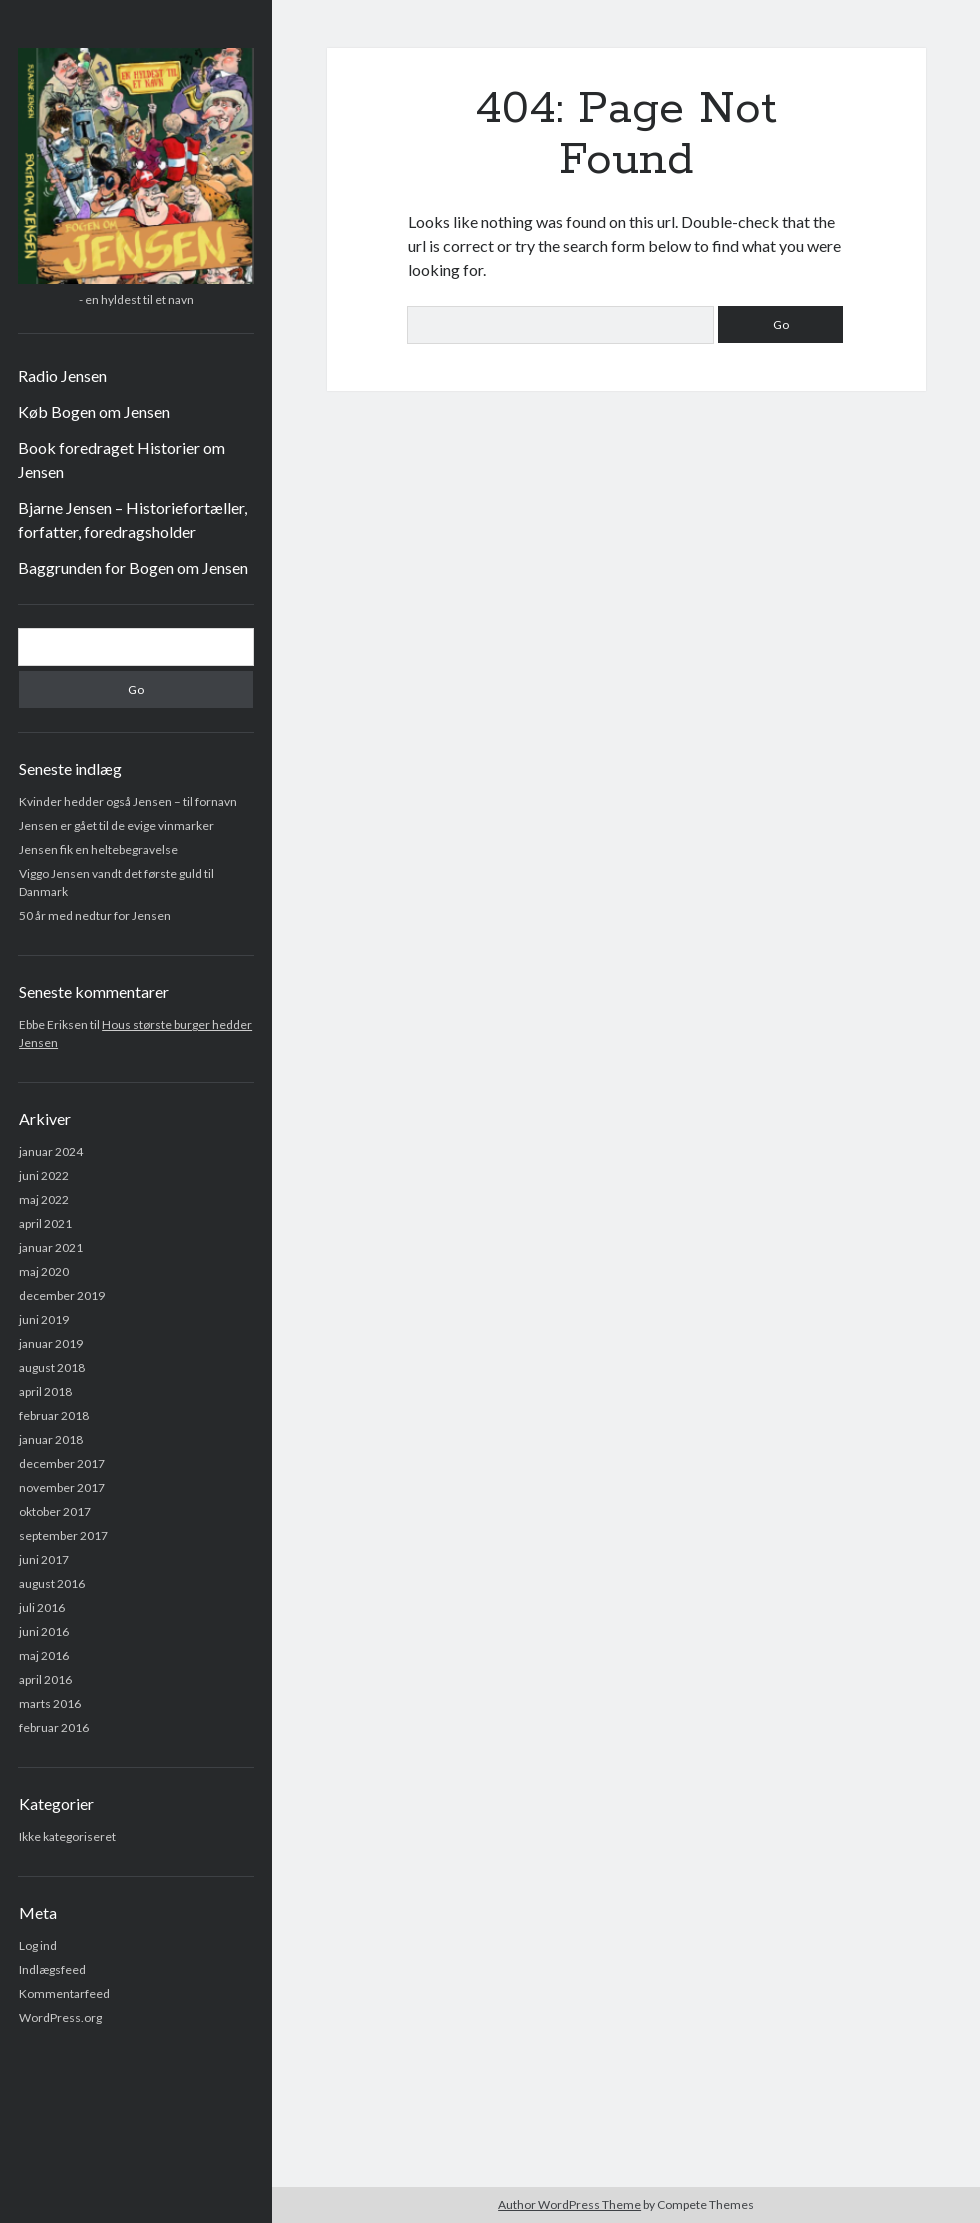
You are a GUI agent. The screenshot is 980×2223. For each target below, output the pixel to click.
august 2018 (52, 1367)
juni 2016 (44, 1631)
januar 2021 (51, 1247)
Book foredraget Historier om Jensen (121, 459)
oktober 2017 (55, 1511)
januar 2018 (51, 1439)
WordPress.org (60, 2017)
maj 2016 (44, 1655)
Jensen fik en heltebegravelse (98, 849)
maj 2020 (44, 1271)
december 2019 (62, 1295)
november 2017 (62, 1487)
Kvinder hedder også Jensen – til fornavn (128, 801)
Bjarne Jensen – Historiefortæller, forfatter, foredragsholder (132, 519)
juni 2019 (44, 1319)
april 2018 (45, 1391)
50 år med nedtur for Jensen (95, 915)
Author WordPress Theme (569, 2204)
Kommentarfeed (64, 1993)
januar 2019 (51, 1343)
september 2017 (63, 1535)
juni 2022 (44, 1175)
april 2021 (45, 1223)
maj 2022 (44, 1199)
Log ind (38, 1945)
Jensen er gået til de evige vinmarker (116, 825)
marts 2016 (50, 1703)
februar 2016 (54, 1727)
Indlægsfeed (52, 1969)
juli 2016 (42, 1607)
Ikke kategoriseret (67, 1836)
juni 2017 (44, 1559)
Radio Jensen (62, 375)
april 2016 (45, 1679)
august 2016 (52, 1583)
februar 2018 (54, 1415)
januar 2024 (51, 1151)
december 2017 (62, 1463)
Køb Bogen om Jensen (94, 411)
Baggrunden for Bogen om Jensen (133, 567)
